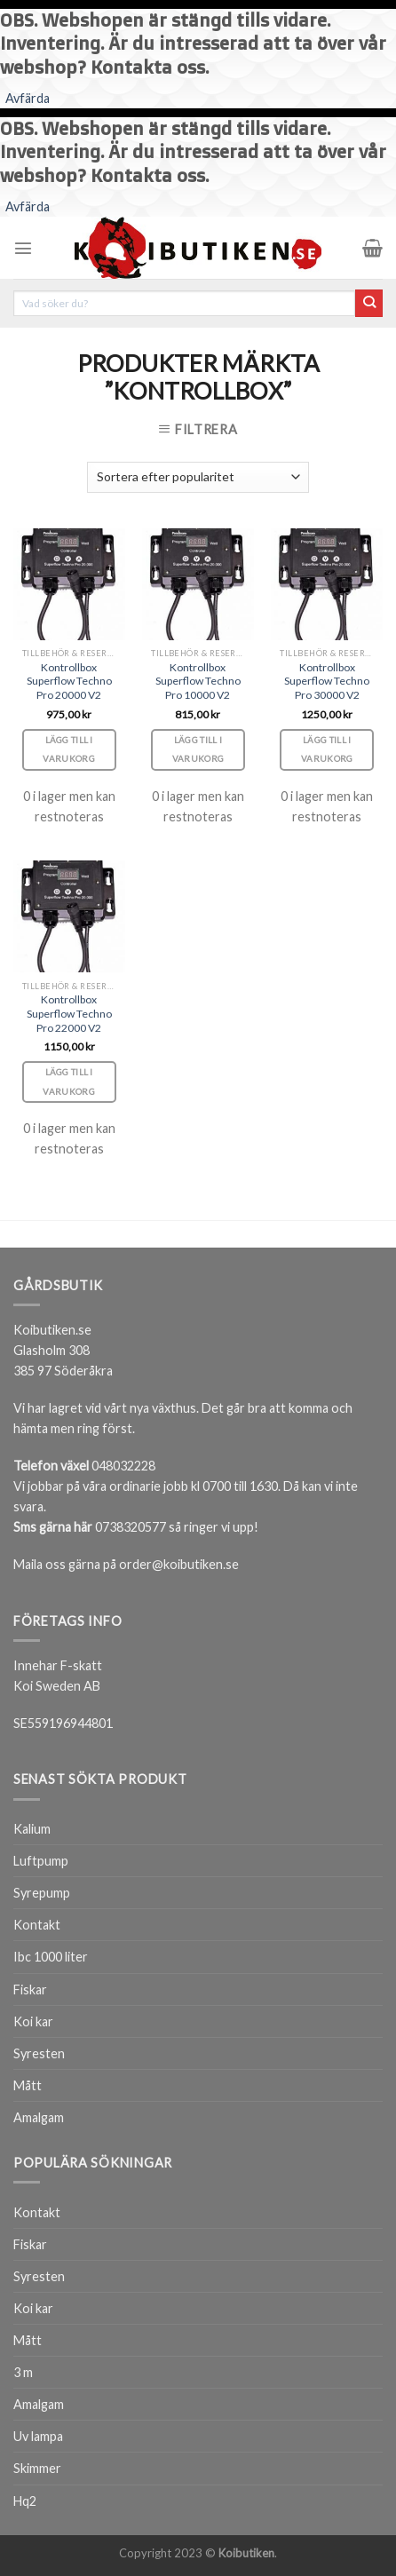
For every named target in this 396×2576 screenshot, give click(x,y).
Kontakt (36, 1924)
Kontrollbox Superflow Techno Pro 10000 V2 (198, 681)
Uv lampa (38, 2436)
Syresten (39, 2053)
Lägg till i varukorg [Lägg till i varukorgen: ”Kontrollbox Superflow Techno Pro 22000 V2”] (68, 1081)
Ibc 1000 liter (50, 1956)
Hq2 (24, 2501)
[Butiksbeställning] (198, 477)
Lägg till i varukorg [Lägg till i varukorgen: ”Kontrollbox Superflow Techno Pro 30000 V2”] (326, 749)
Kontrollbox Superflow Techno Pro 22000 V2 (69, 1013)
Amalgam (38, 2117)
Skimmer (37, 2468)
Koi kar (33, 2021)
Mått (27, 2085)
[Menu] (23, 247)
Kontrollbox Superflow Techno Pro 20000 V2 (69, 681)
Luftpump (40, 1860)
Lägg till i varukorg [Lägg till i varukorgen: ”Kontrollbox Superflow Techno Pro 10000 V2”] (198, 749)
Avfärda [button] (27, 98)
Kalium (32, 1828)
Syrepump (41, 1892)
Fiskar (30, 1989)
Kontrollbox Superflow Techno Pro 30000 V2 (326, 681)
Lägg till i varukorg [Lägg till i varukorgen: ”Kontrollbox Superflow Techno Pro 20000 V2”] (68, 749)
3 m (23, 2372)
